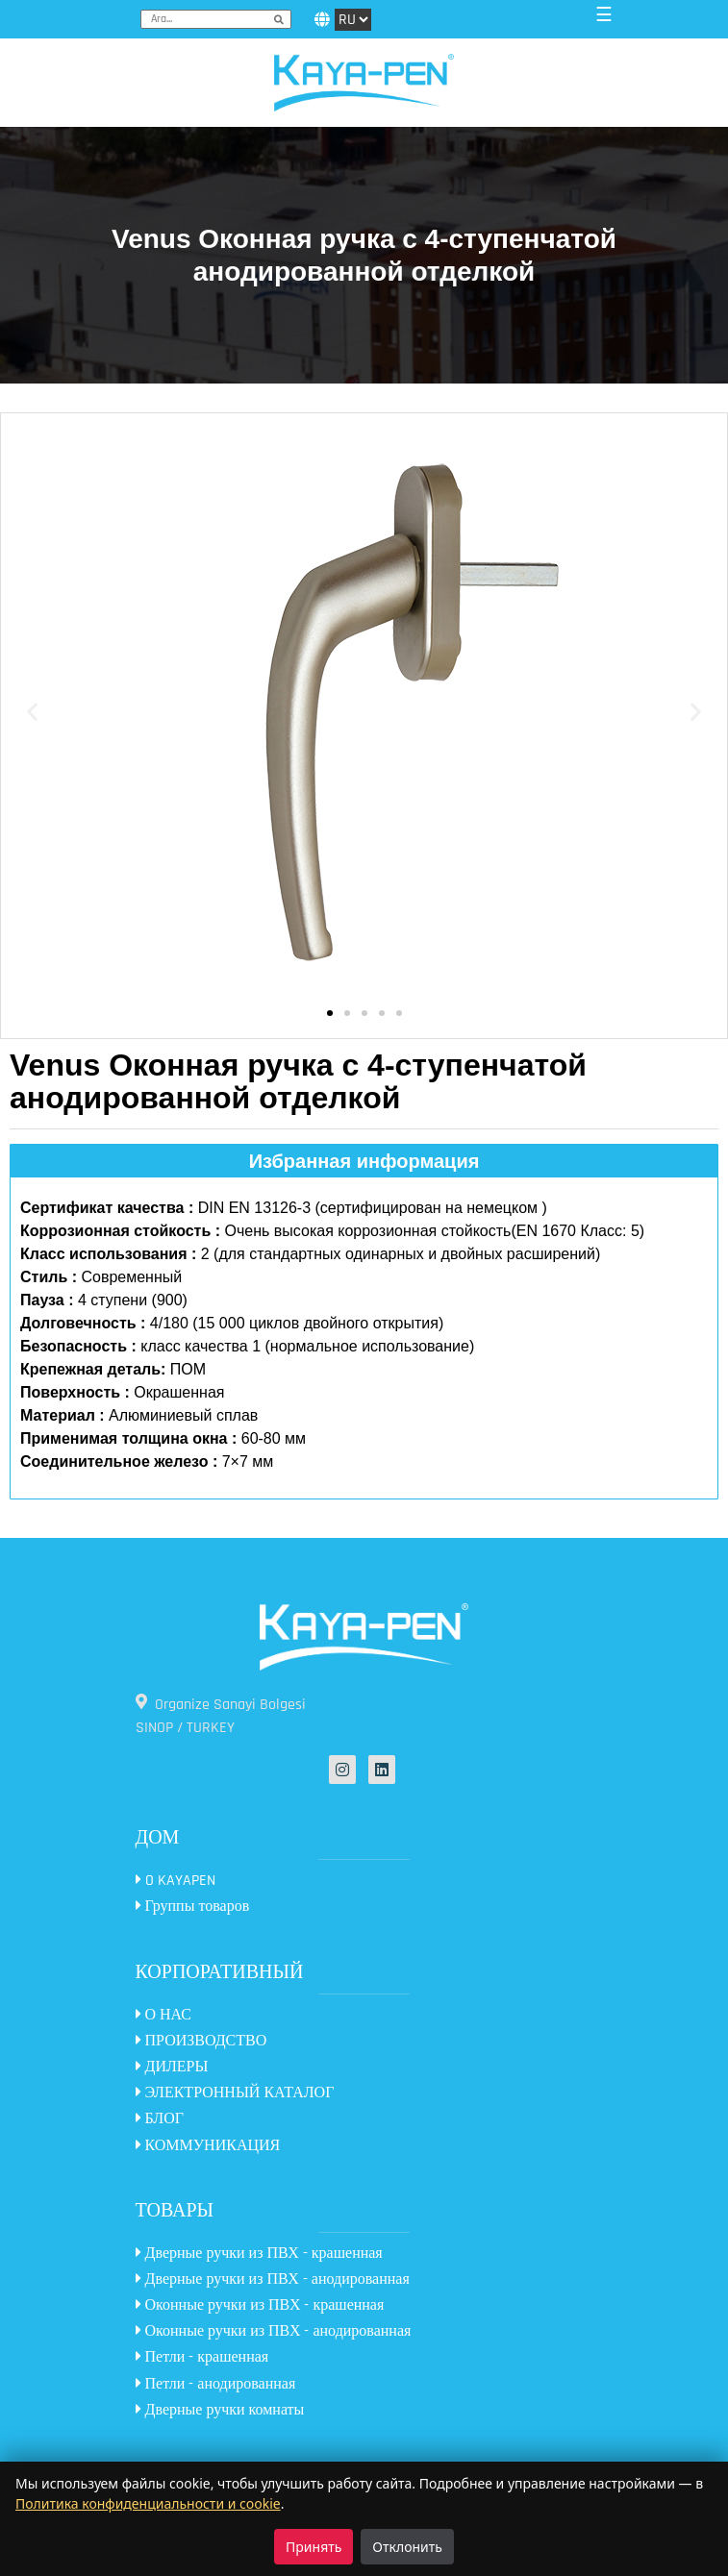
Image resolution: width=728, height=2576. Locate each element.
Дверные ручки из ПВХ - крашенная (259, 2253)
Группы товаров (193, 1906)
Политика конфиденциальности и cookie (148, 2503)
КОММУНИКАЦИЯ (208, 2146)
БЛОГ (160, 2119)
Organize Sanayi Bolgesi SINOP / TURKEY (221, 1716)
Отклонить (407, 2547)
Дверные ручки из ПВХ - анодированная (273, 2279)
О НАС (164, 2015)
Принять (313, 2547)
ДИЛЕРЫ (172, 2067)
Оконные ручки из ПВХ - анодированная (274, 2331)
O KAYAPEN (175, 1880)
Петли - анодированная (216, 2384)
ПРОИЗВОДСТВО (201, 2041)
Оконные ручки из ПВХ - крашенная (260, 2305)
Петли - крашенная (202, 2357)
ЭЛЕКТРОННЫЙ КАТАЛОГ (235, 2093)
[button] (32, 712)
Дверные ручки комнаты (220, 2410)
